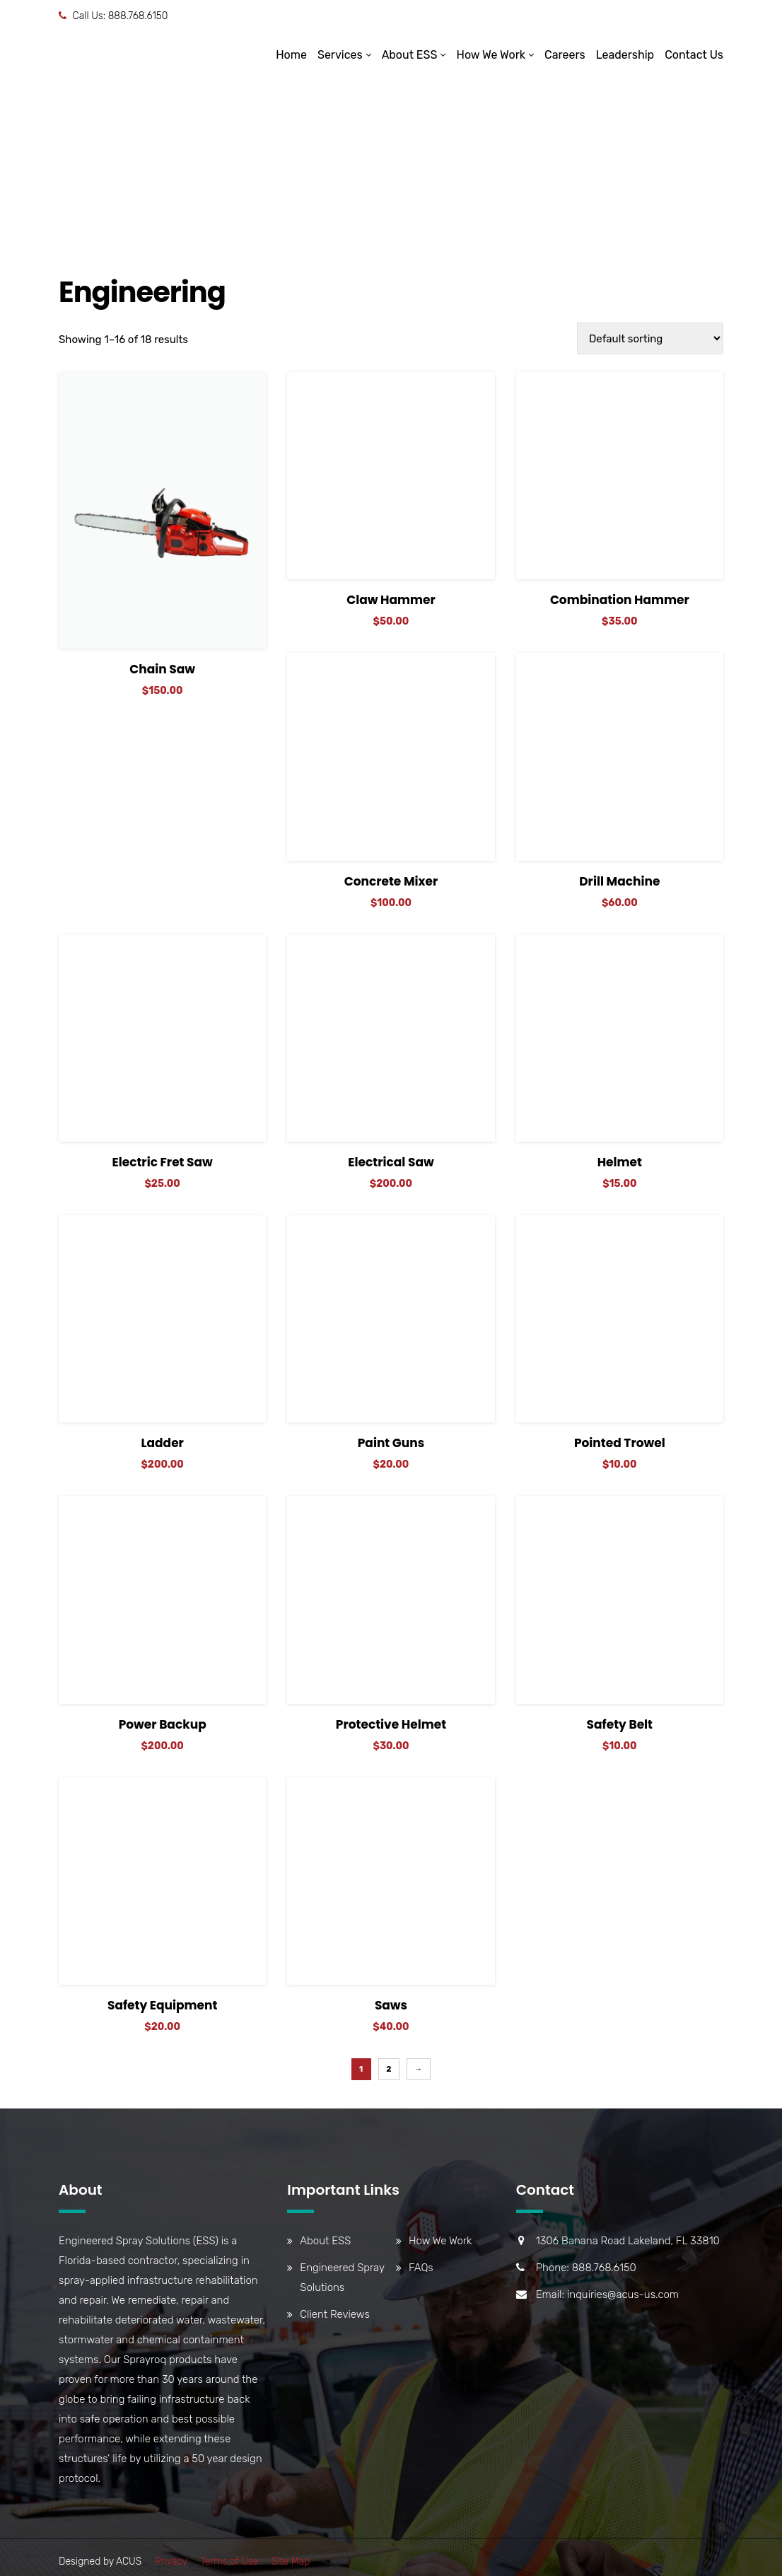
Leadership (625, 55)
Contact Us (694, 55)
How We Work (490, 55)
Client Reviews (334, 2314)
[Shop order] (650, 338)
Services (340, 55)
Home (291, 55)
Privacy (171, 2561)
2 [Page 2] (389, 2069)
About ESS (410, 55)
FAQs (421, 2267)
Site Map (291, 2561)
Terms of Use (229, 2561)
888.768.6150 (138, 16)
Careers (564, 55)
